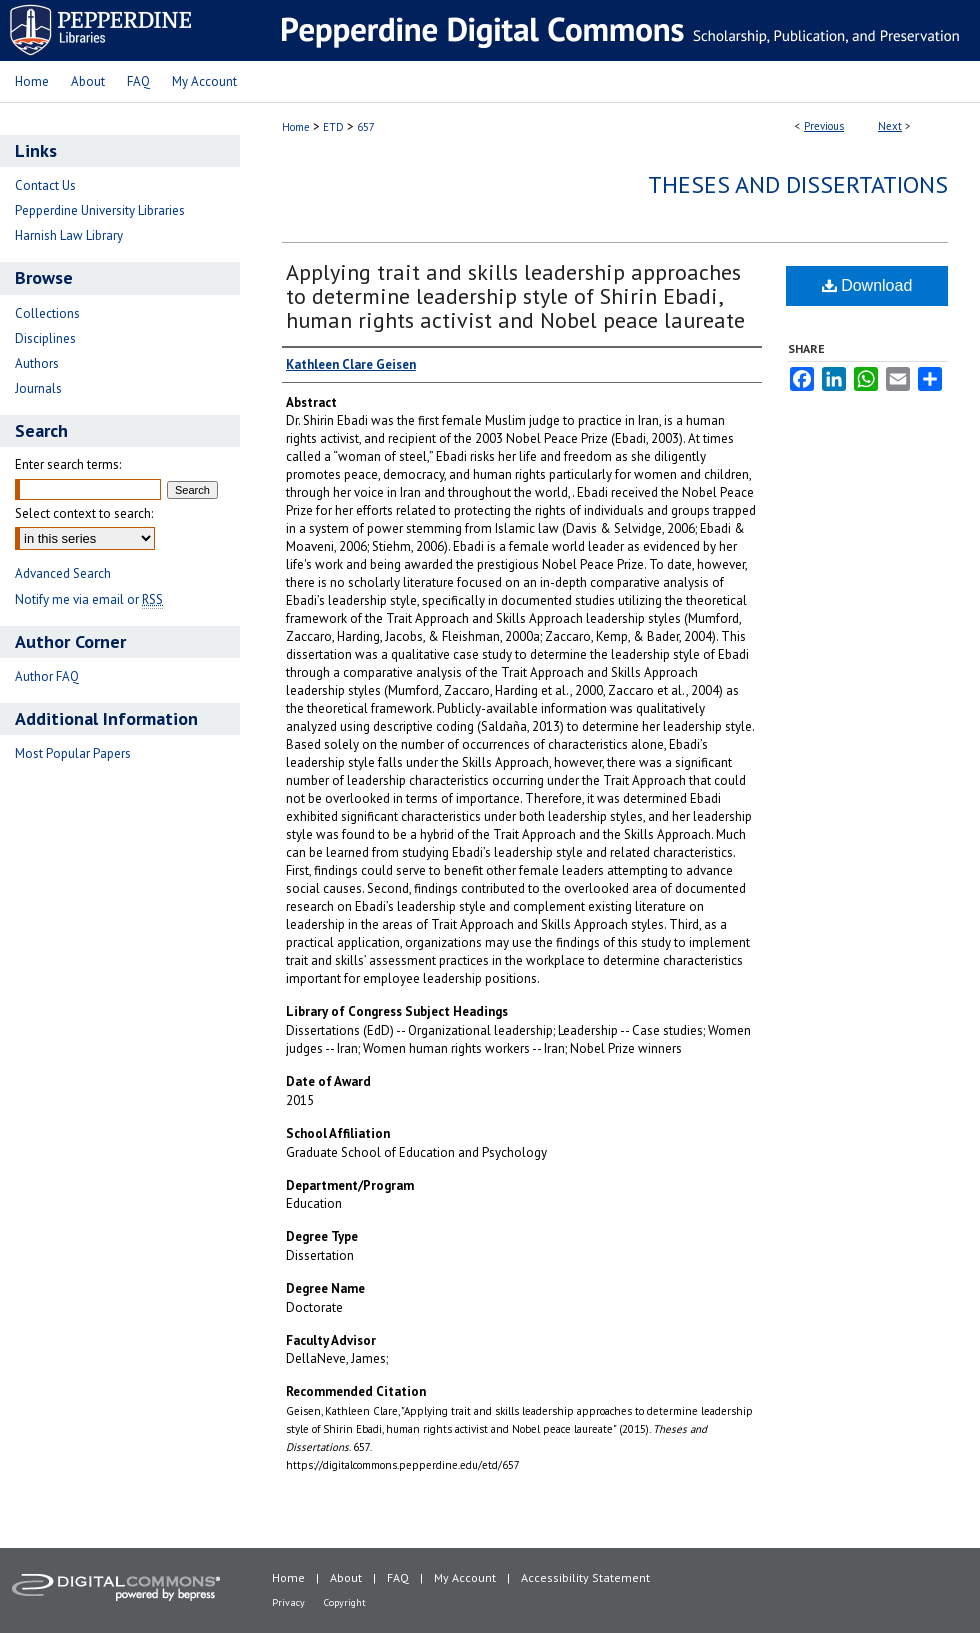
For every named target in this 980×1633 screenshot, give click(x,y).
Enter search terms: (68, 464)
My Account (465, 1577)
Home (296, 127)
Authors (37, 363)
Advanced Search (63, 573)
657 (366, 127)
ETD (333, 127)
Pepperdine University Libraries (100, 210)
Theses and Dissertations (798, 184)
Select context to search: (84, 513)
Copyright (345, 1602)
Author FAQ (47, 676)
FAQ (398, 1577)
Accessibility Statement (585, 1577)
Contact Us (45, 185)
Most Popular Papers (73, 753)
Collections (47, 313)
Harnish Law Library (69, 235)
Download (867, 285)
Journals (38, 388)
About (346, 1577)
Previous (824, 126)
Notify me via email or (89, 599)
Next (890, 126)
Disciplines (45, 338)
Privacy (288, 1602)
